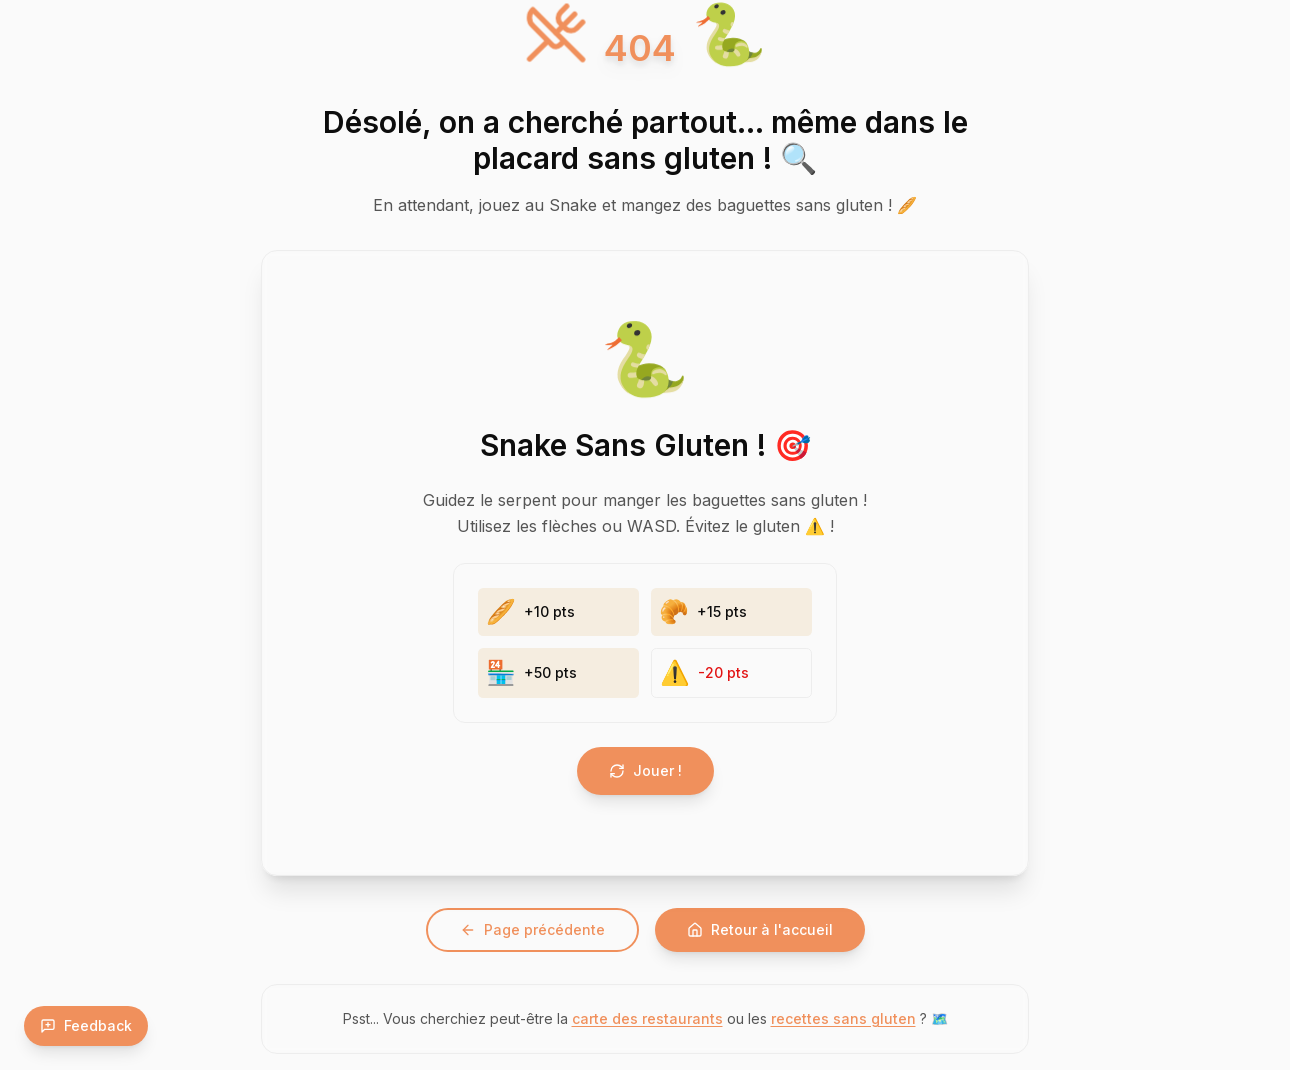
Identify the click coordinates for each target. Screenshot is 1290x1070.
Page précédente (532, 929)
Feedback (86, 1025)
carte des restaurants (647, 1018)
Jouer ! (645, 770)
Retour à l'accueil (760, 929)
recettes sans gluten (843, 1018)
